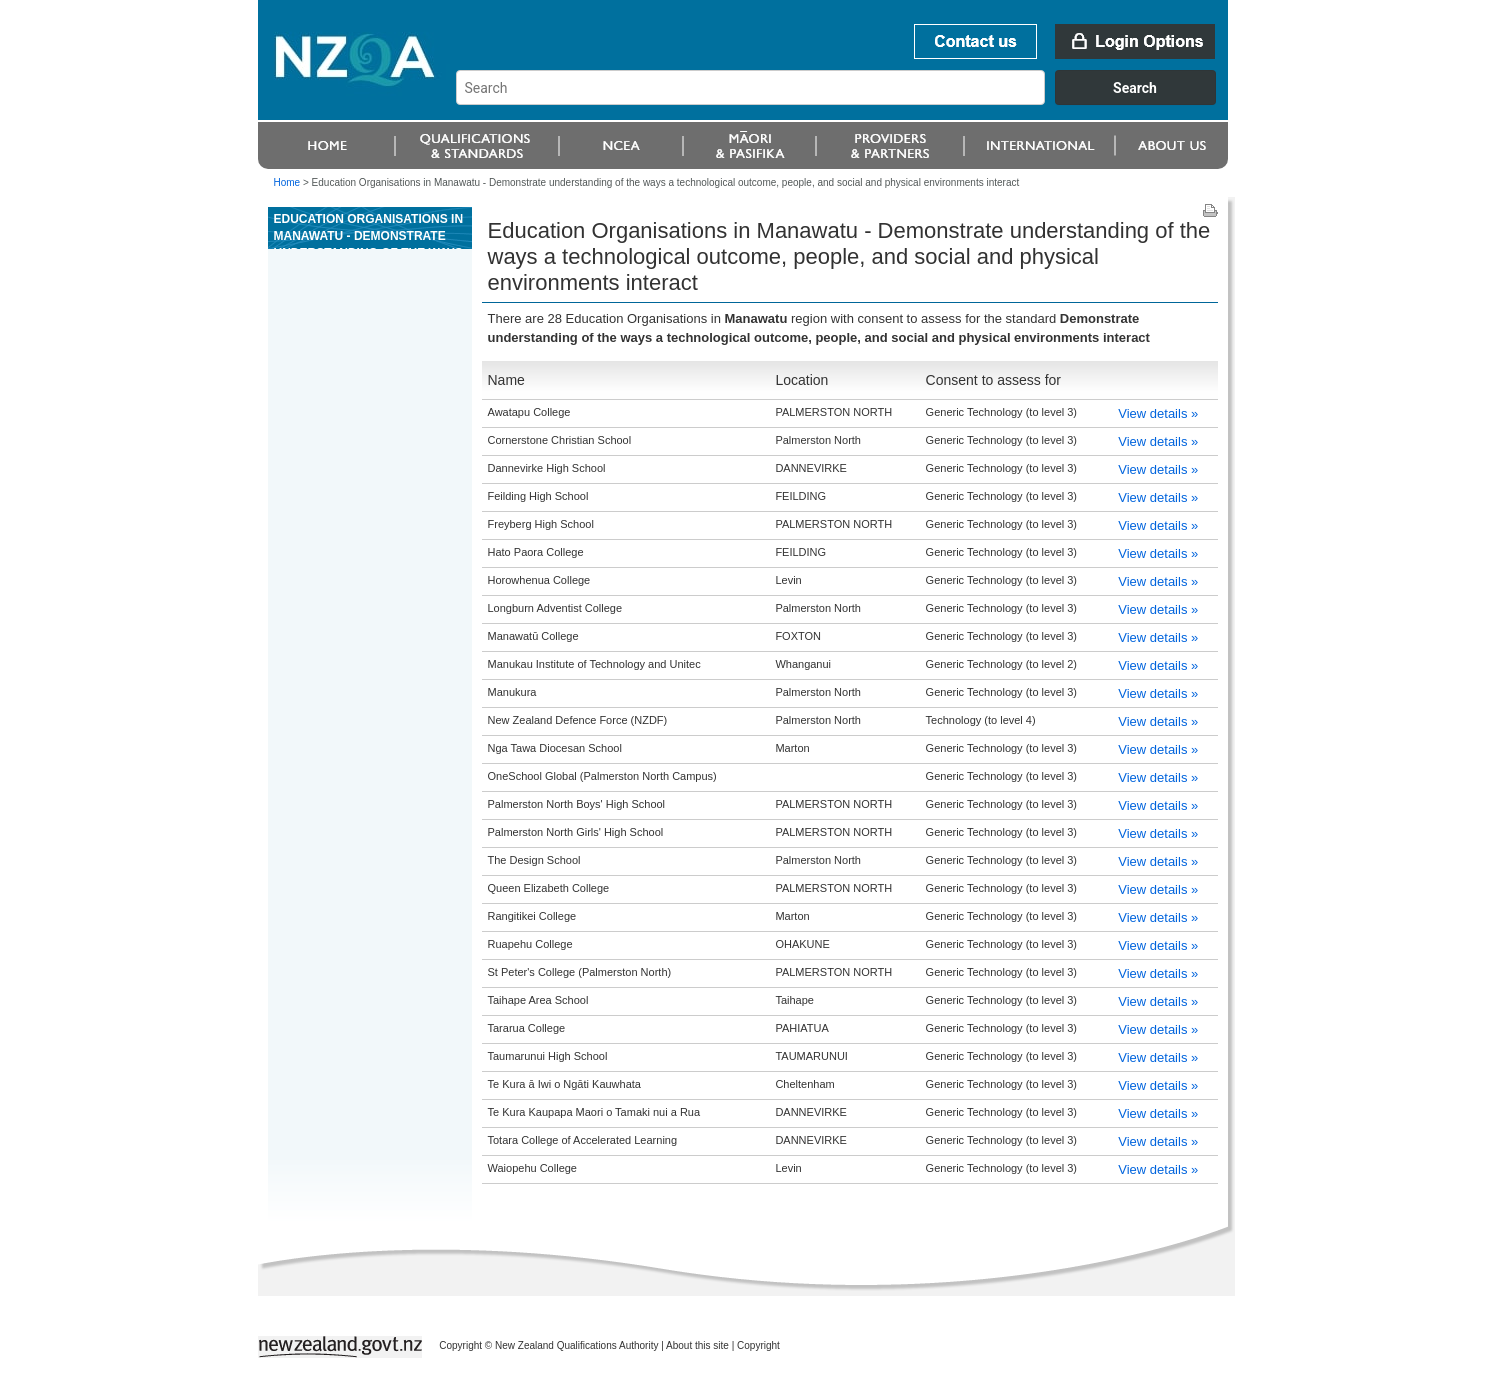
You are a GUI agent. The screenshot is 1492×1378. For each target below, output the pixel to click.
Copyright (758, 1345)
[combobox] (845, 100)
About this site (697, 1345)
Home (287, 182)
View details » (1158, 413)
